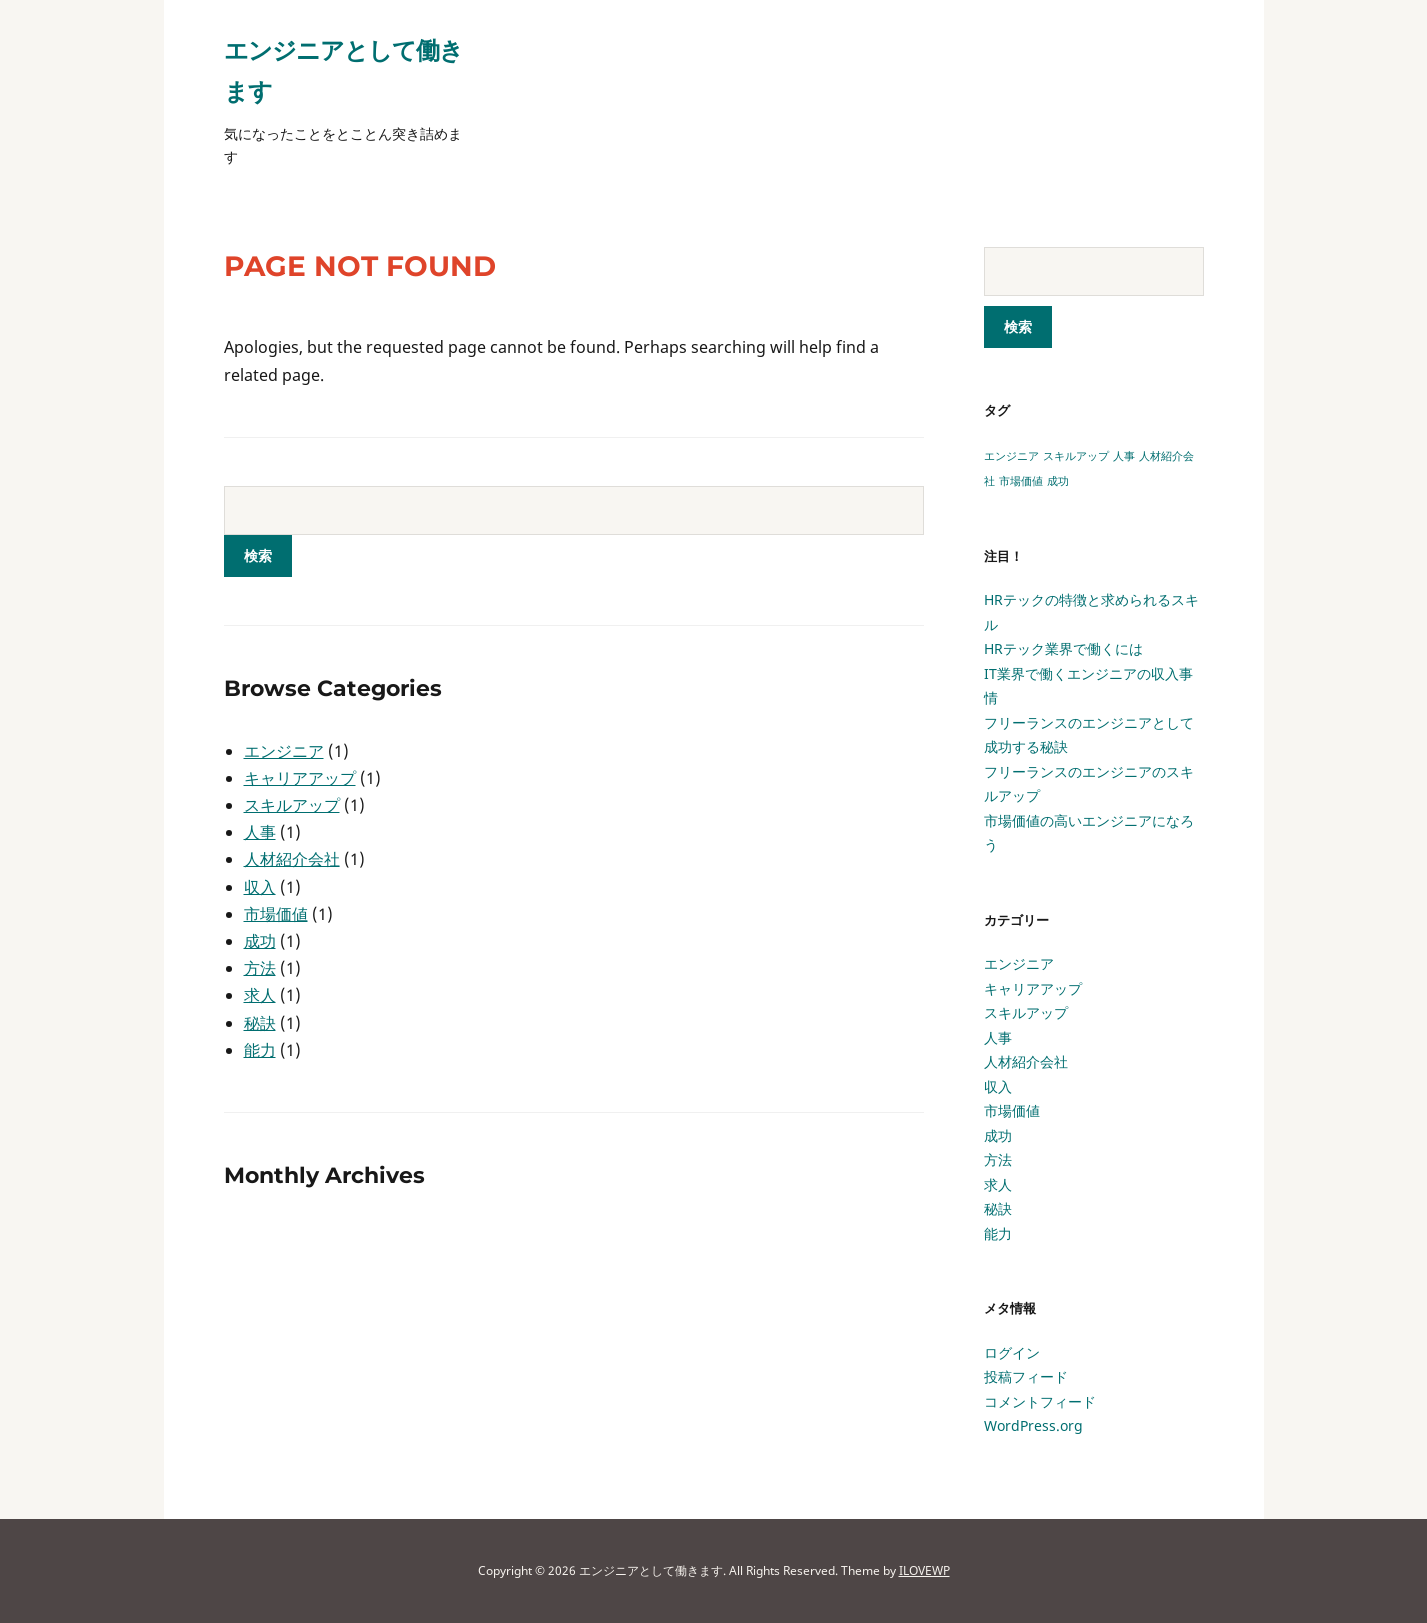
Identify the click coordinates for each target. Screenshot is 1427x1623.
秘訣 (260, 1023)
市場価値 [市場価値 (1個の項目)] (1021, 481)
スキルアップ (292, 805)
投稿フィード (1026, 1376)
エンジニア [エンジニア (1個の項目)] (1011, 456)
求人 (260, 995)
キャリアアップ (300, 778)
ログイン (1012, 1352)
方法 (260, 968)
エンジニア (284, 751)
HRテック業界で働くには (1063, 648)
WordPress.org (1033, 1425)
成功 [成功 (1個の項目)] (1058, 481)
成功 (260, 941)
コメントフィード (1040, 1401)
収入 (260, 887)
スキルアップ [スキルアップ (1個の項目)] (1076, 456)
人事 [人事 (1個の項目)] (1124, 456)
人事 (260, 832)
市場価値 (276, 914)
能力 (260, 1050)
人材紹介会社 (292, 859)
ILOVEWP (924, 1570)
